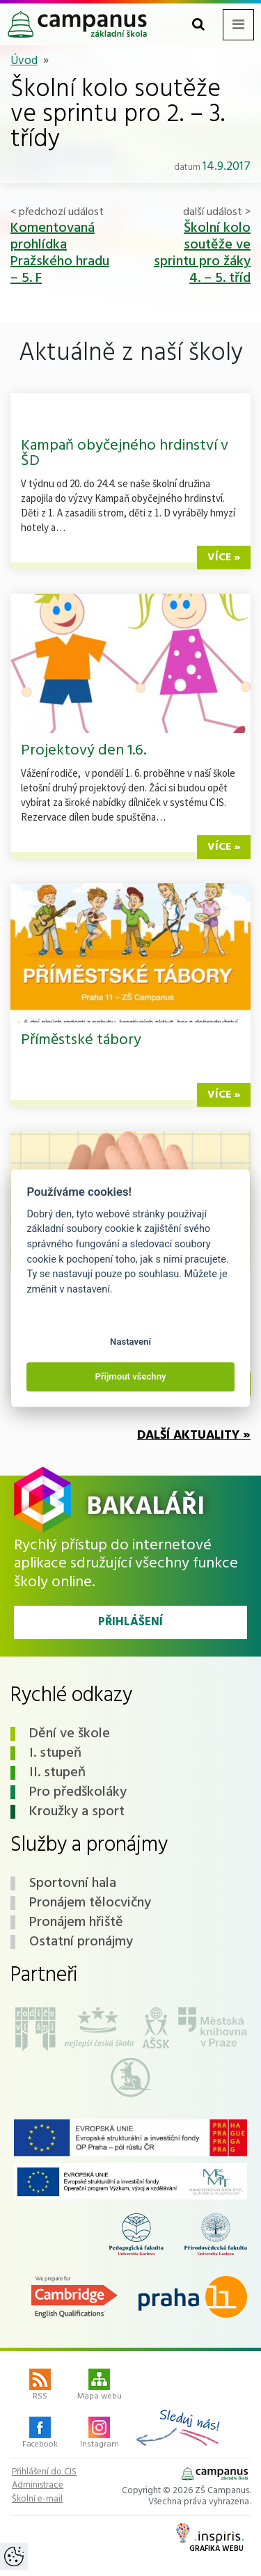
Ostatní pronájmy (81, 1942)
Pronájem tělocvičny (90, 1903)
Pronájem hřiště (76, 1922)
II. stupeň (57, 1773)
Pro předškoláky (78, 1792)
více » (223, 557)
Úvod (24, 61)
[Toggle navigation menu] (238, 24)
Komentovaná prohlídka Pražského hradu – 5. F (59, 253)
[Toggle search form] (198, 24)
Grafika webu (210, 2539)
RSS (40, 2386)
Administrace (37, 2485)
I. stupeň (55, 1753)
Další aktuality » (194, 1435)
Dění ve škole (69, 1734)
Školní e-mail (37, 2499)
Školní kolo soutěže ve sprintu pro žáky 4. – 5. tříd (202, 253)
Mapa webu (99, 2386)
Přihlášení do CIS (44, 2472)
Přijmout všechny (130, 1376)
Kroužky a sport (77, 1812)
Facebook (40, 2434)
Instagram (99, 2434)
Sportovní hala (72, 1883)
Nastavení (130, 1341)
